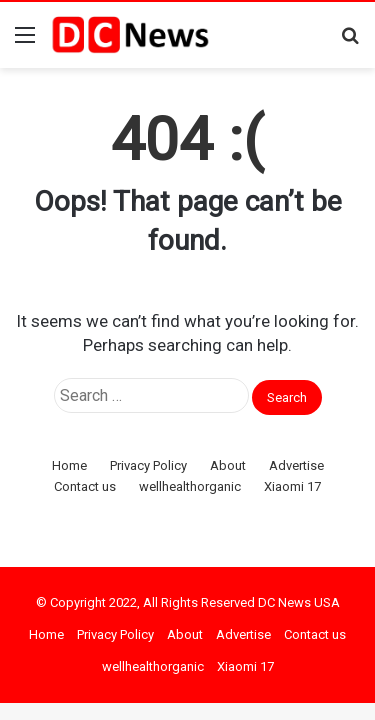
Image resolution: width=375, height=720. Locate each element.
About (228, 465)
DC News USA (299, 602)
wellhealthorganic (190, 486)
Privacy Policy (148, 465)
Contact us (85, 486)
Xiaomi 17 (292, 486)
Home (69, 465)
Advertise (296, 465)
